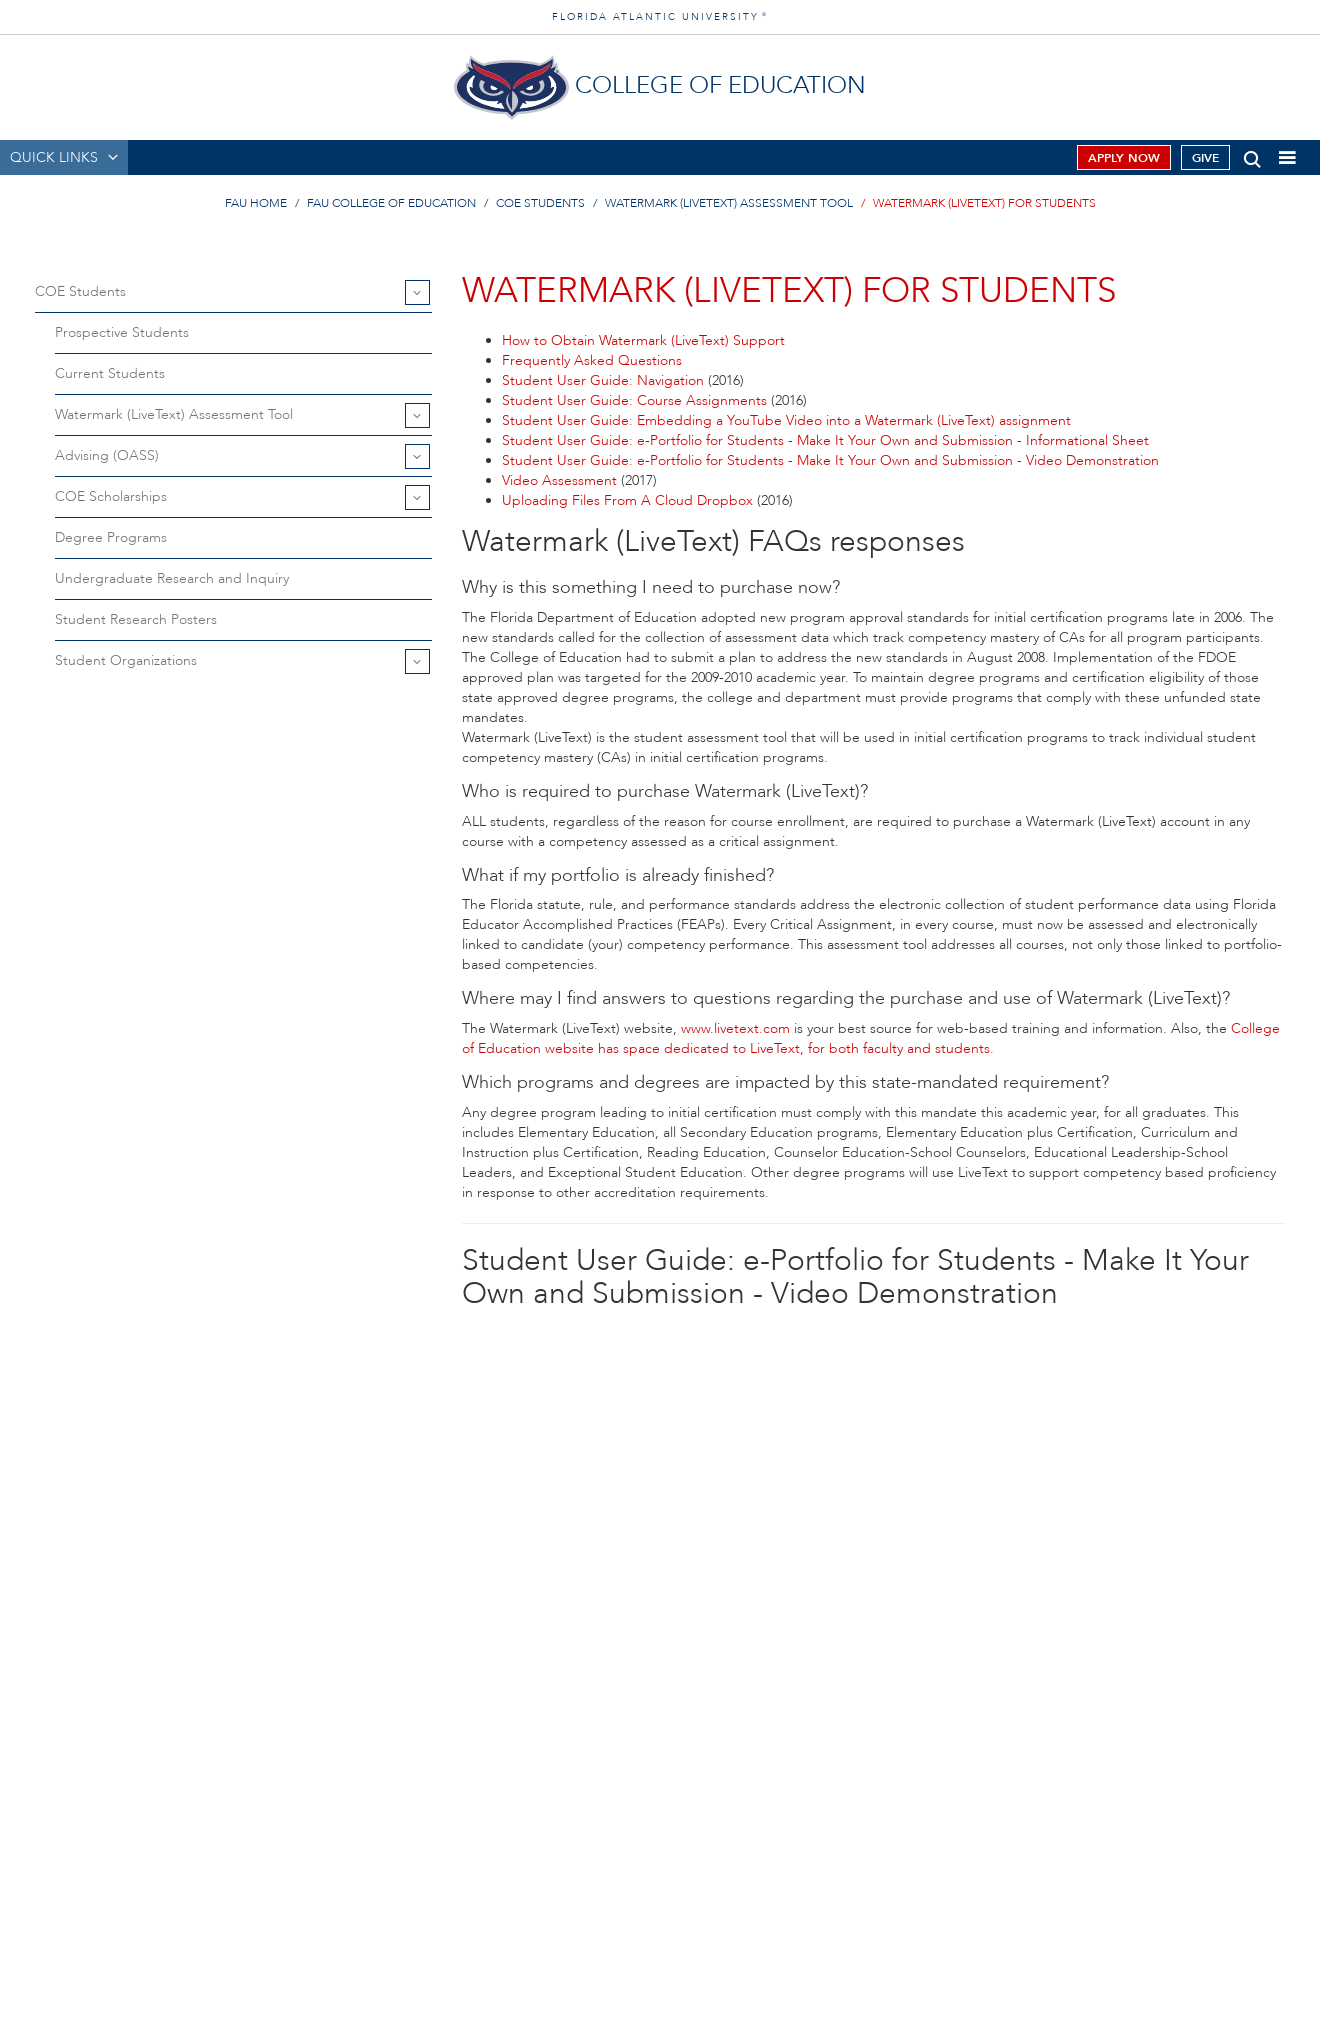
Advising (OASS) (107, 455)
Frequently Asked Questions (592, 360)
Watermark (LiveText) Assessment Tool (729, 203)
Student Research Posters (136, 619)
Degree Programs (111, 537)
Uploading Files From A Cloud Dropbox (629, 500)
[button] (1252, 155)
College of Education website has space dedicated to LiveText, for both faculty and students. (871, 1038)
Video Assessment (561, 480)
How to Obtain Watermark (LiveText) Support (643, 340)
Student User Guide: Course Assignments (636, 400)
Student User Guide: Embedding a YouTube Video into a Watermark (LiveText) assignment (786, 420)
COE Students (540, 203)
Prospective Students (122, 332)
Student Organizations (126, 660)
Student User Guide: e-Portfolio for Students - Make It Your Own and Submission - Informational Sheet (825, 440)
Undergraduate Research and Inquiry (172, 578)
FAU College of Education (391, 203)
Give (1205, 158)
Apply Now (1124, 158)
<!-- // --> (873, 1574)
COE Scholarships (111, 496)
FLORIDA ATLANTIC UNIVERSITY (660, 17)
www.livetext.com (735, 1028)
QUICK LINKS (54, 157)
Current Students (110, 373)
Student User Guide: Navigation (605, 380)
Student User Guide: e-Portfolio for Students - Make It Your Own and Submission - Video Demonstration (830, 460)
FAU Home (256, 203)
